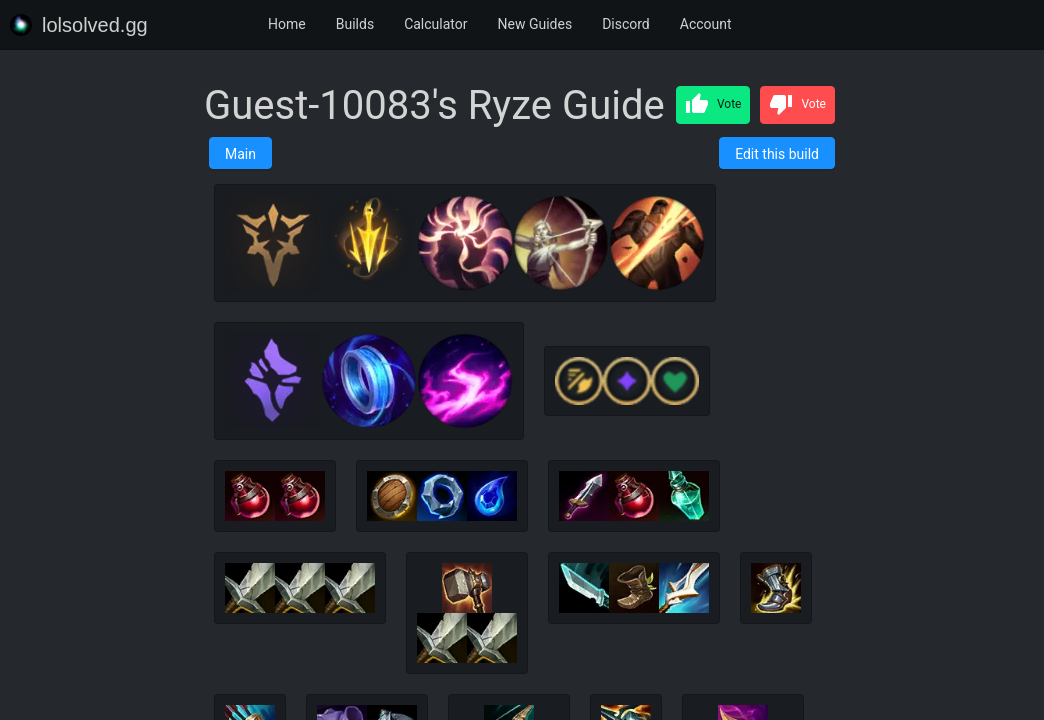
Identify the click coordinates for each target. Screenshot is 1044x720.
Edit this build (777, 154)
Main (240, 154)
